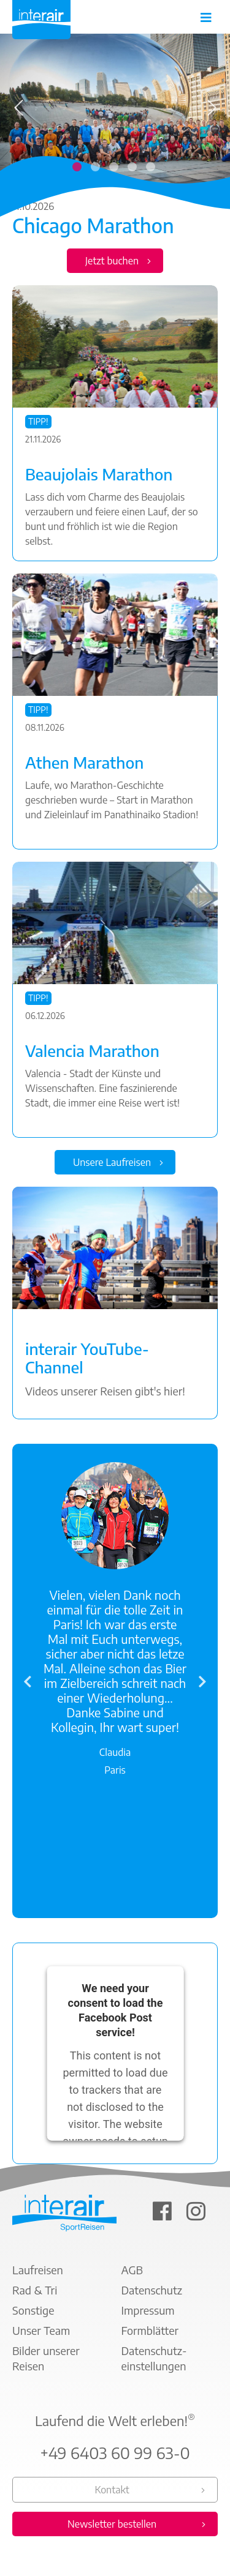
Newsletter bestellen (111, 2524)
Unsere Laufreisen (112, 1162)
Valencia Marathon (92, 1051)
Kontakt (111, 2490)
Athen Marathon (84, 762)
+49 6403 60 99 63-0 (115, 2453)
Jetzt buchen (112, 261)
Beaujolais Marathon (99, 474)
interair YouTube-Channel (87, 1358)
